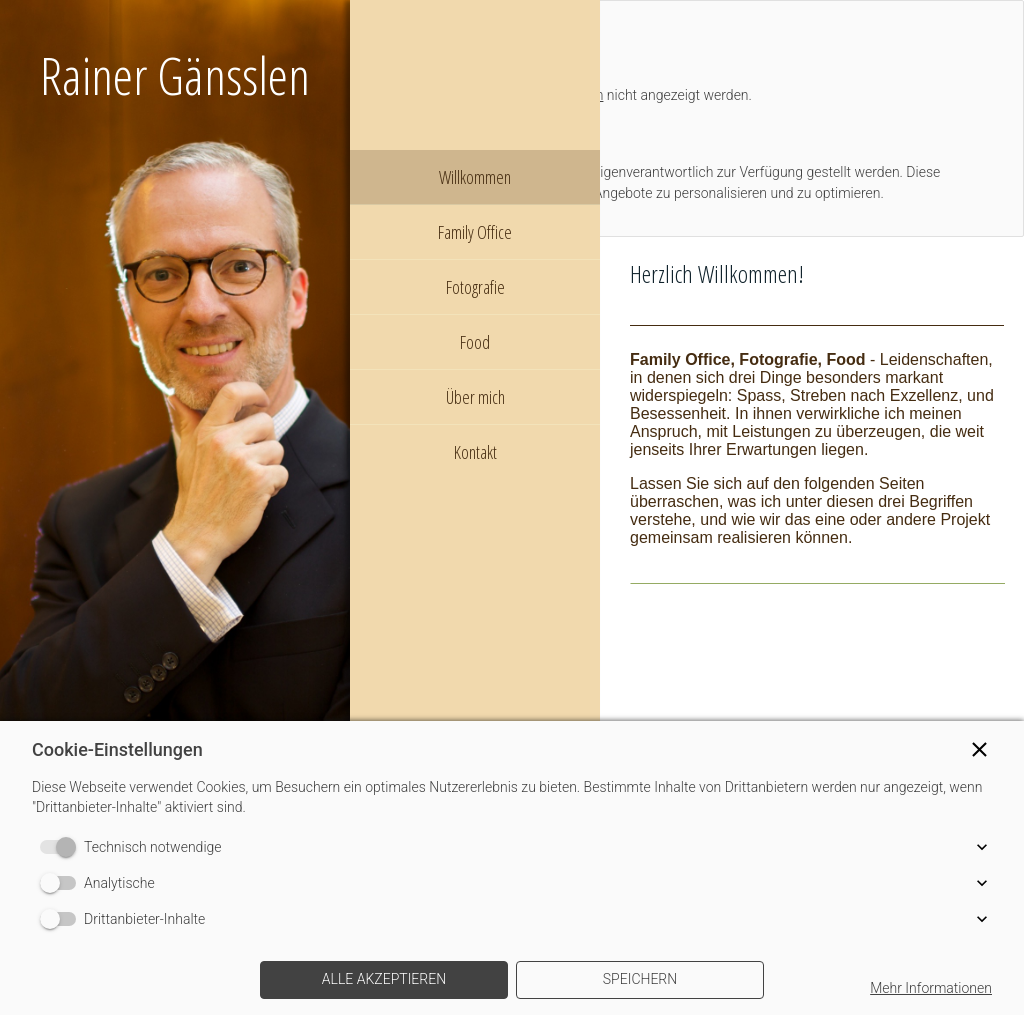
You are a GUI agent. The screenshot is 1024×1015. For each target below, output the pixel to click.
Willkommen (475, 177)
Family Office (475, 232)
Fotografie (475, 287)
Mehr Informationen (931, 988)
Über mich (475, 397)
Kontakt (475, 452)
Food (475, 342)
